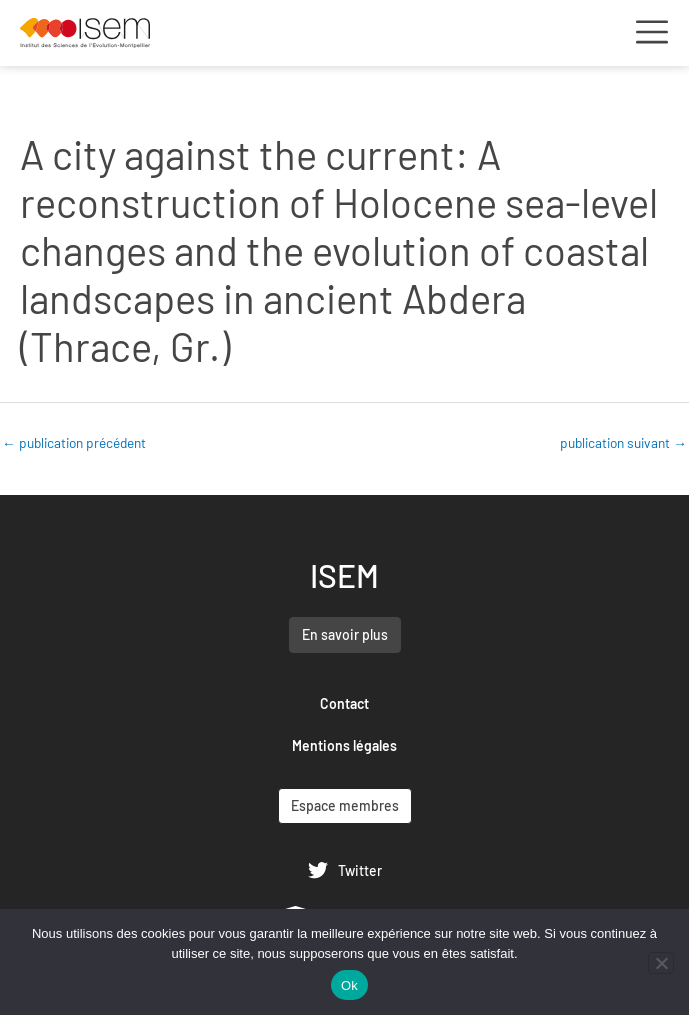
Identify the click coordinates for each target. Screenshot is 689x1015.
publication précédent (74, 442)
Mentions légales (344, 745)
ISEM (344, 575)
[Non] (661, 963)
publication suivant (623, 442)
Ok (349, 985)
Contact (344, 703)
